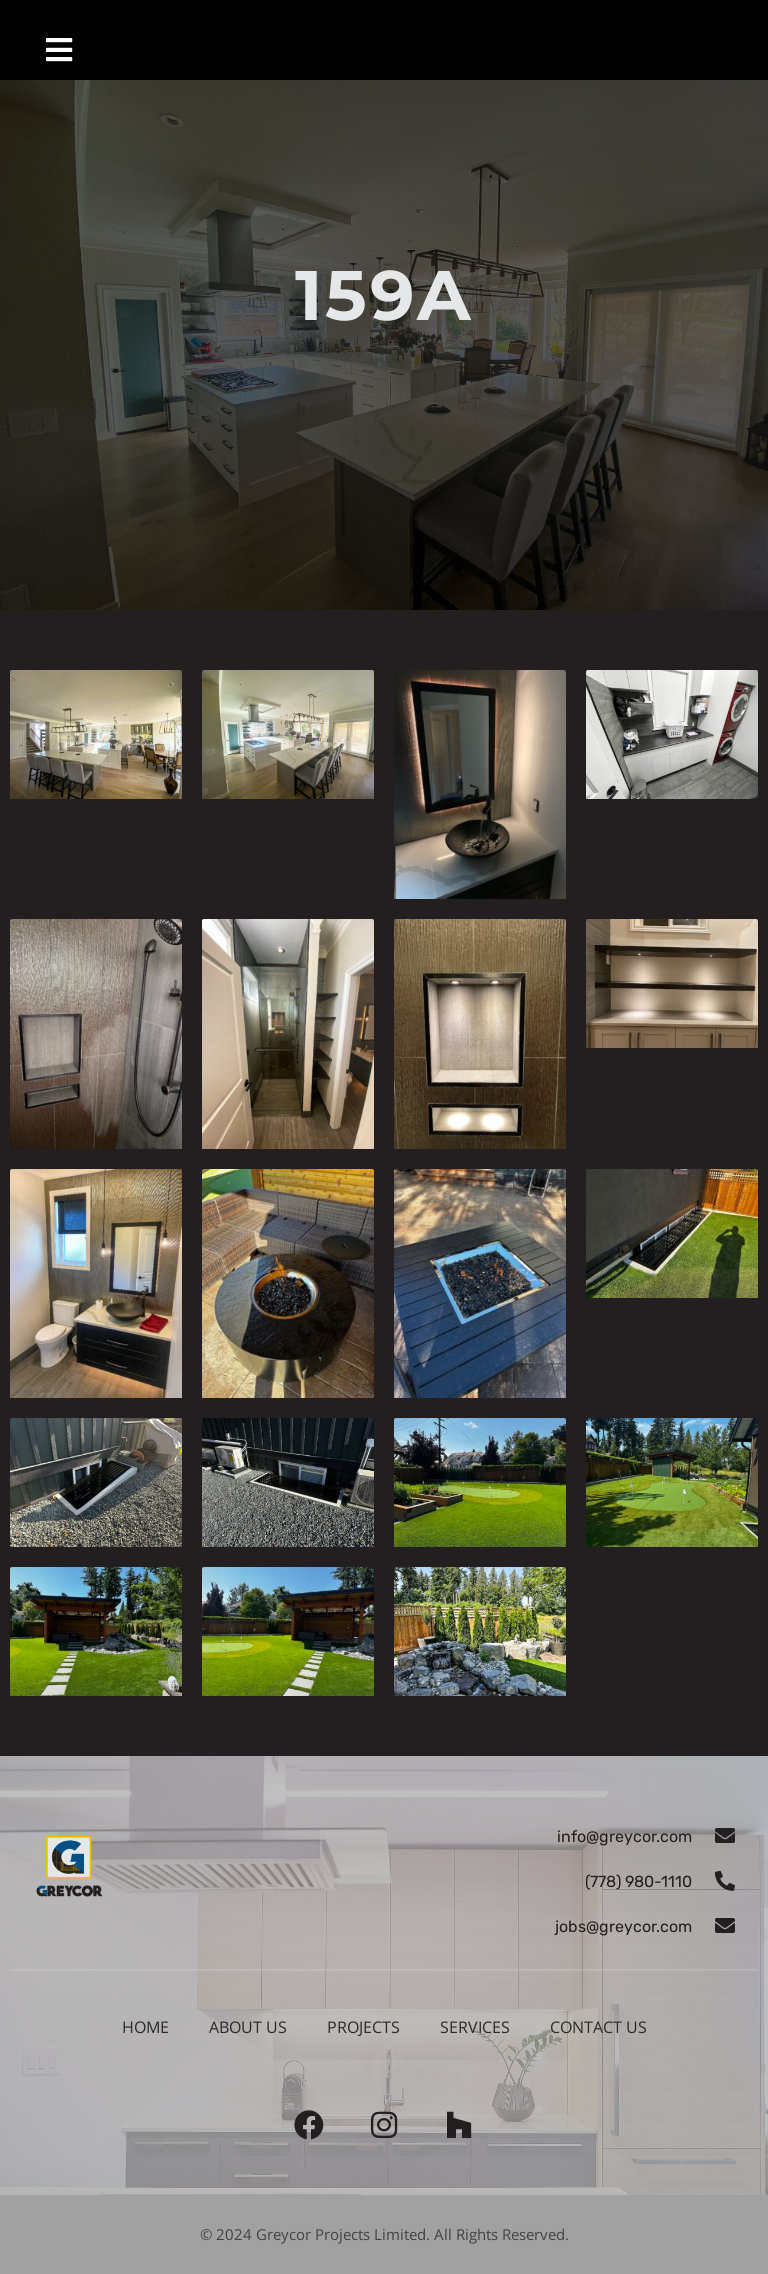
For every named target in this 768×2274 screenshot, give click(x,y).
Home (145, 2027)
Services (475, 2027)
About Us (248, 2027)
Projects (363, 2027)
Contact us (598, 2027)
